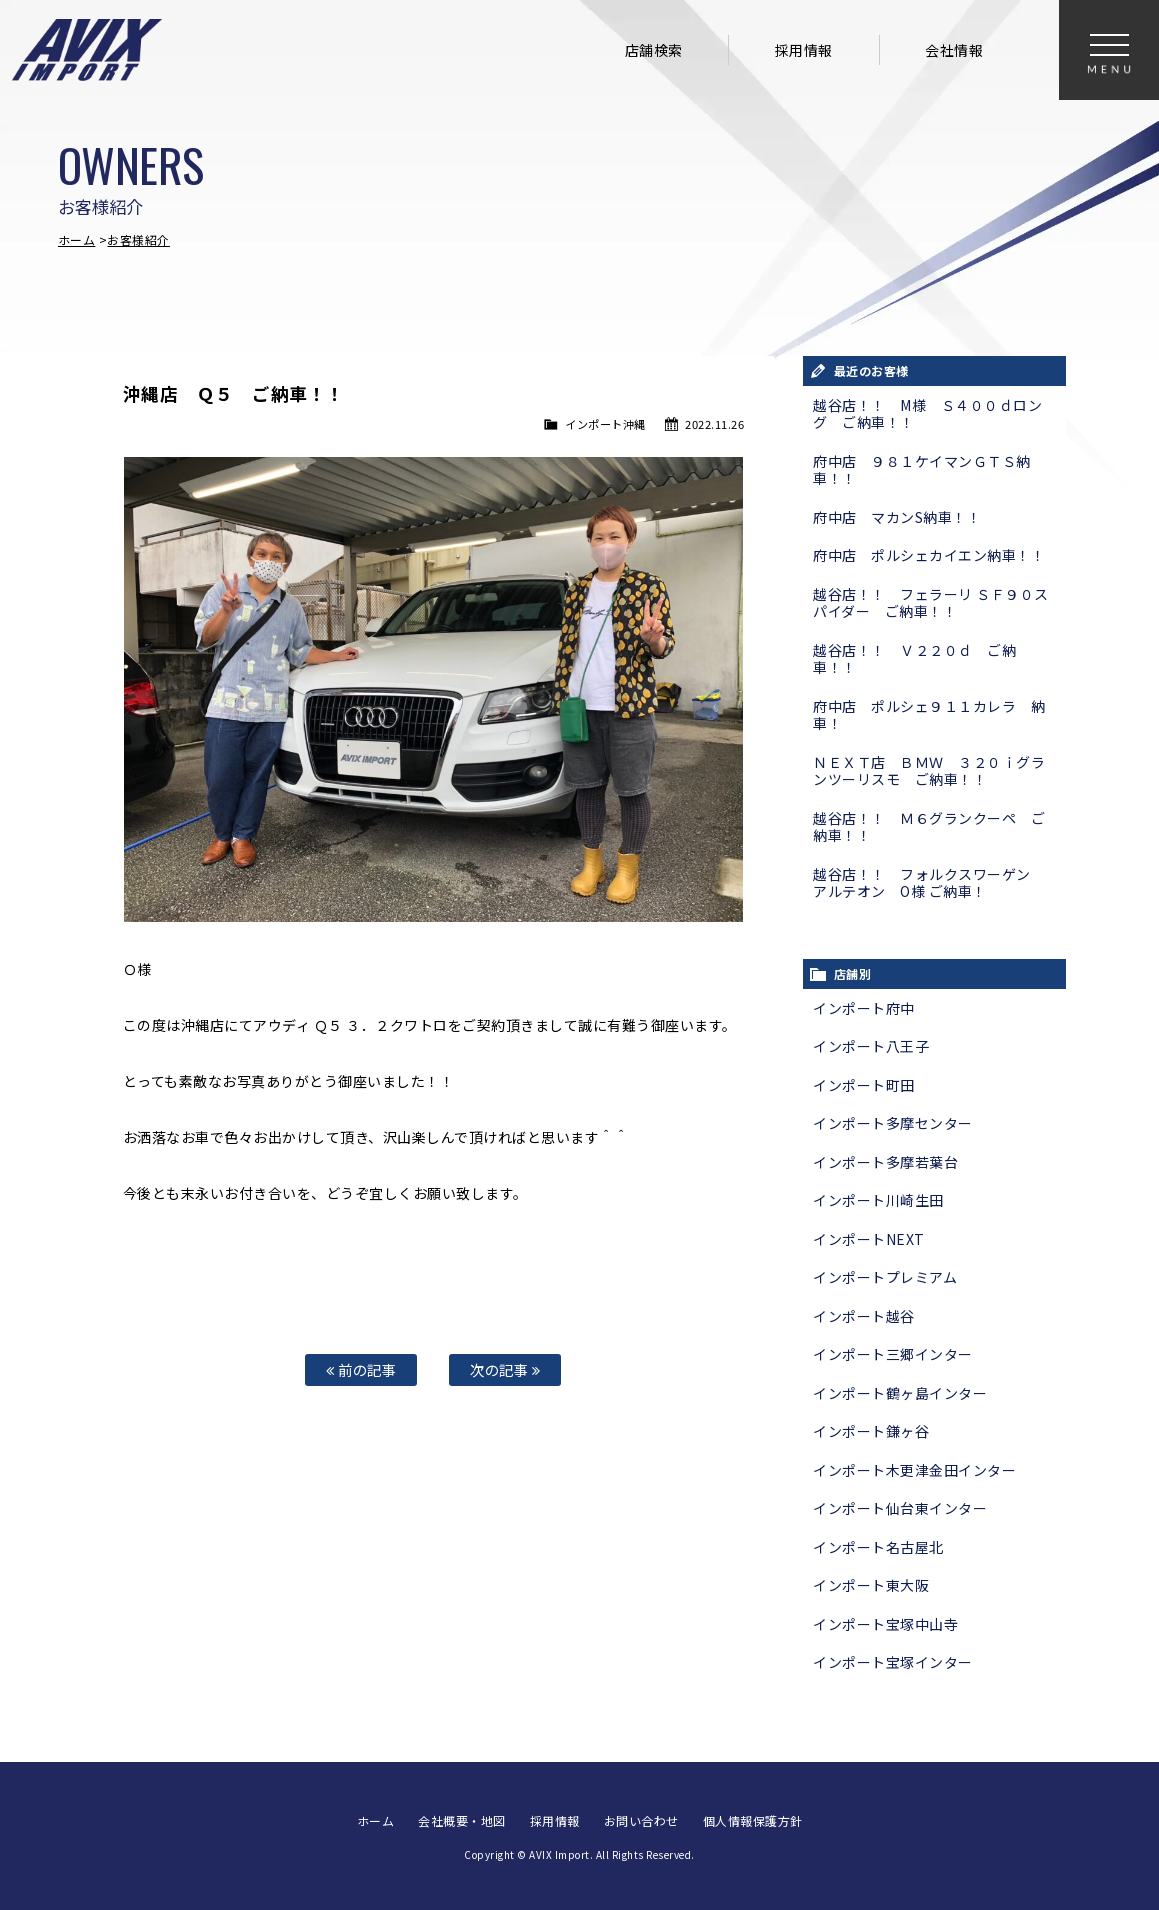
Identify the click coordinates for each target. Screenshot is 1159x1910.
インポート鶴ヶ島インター (900, 1393)
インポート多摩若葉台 (885, 1162)
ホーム (77, 239)
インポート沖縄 (605, 424)
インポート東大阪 (871, 1585)
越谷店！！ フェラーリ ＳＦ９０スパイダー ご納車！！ (931, 603)
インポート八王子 (871, 1046)
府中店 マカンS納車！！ (897, 517)
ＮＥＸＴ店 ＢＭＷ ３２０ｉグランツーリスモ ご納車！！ (929, 771)
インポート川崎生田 (878, 1200)
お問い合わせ (641, 1820)
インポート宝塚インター (893, 1662)
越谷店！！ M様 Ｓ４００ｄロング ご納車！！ (927, 414)
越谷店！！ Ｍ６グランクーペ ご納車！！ (929, 827)
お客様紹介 (138, 239)
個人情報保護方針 (753, 1820)
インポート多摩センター (893, 1123)
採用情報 (804, 50)
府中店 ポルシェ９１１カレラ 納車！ (929, 715)
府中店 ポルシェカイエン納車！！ (929, 555)
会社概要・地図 (462, 1820)
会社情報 (954, 50)
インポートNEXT (869, 1239)
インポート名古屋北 (878, 1547)
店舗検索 (654, 50)
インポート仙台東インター (900, 1508)
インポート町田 (864, 1085)
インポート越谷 (864, 1316)
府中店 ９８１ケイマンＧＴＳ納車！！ (922, 470)
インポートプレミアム (885, 1277)
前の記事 (361, 1369)
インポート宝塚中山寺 (885, 1624)
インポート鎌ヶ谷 (871, 1431)
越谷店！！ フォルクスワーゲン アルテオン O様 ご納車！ (929, 883)
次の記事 (505, 1369)
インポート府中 (864, 1008)
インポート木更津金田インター (914, 1470)
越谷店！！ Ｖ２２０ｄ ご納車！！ (914, 659)
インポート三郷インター (893, 1354)
